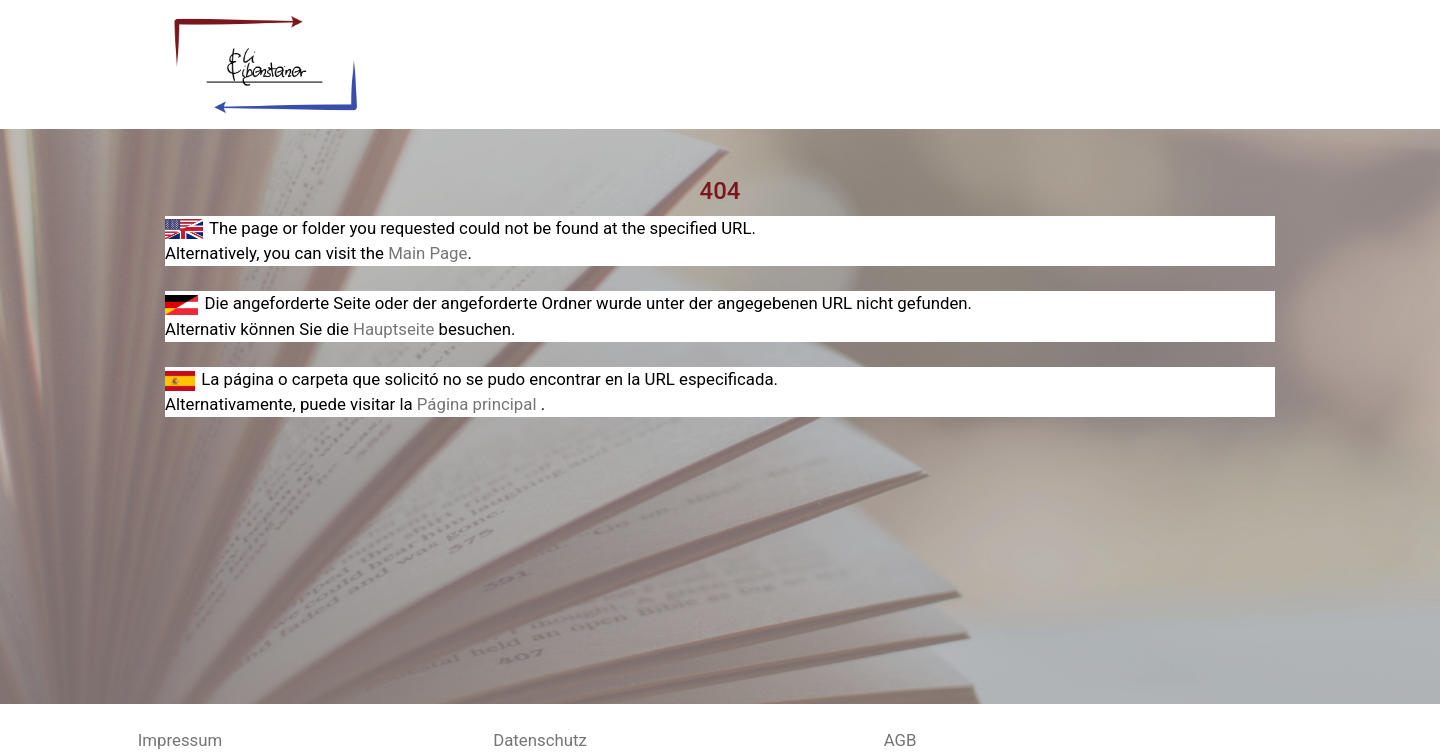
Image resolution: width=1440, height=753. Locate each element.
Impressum (180, 740)
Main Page (427, 253)
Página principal (479, 404)
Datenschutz (540, 740)
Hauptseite (395, 329)
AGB (900, 740)
